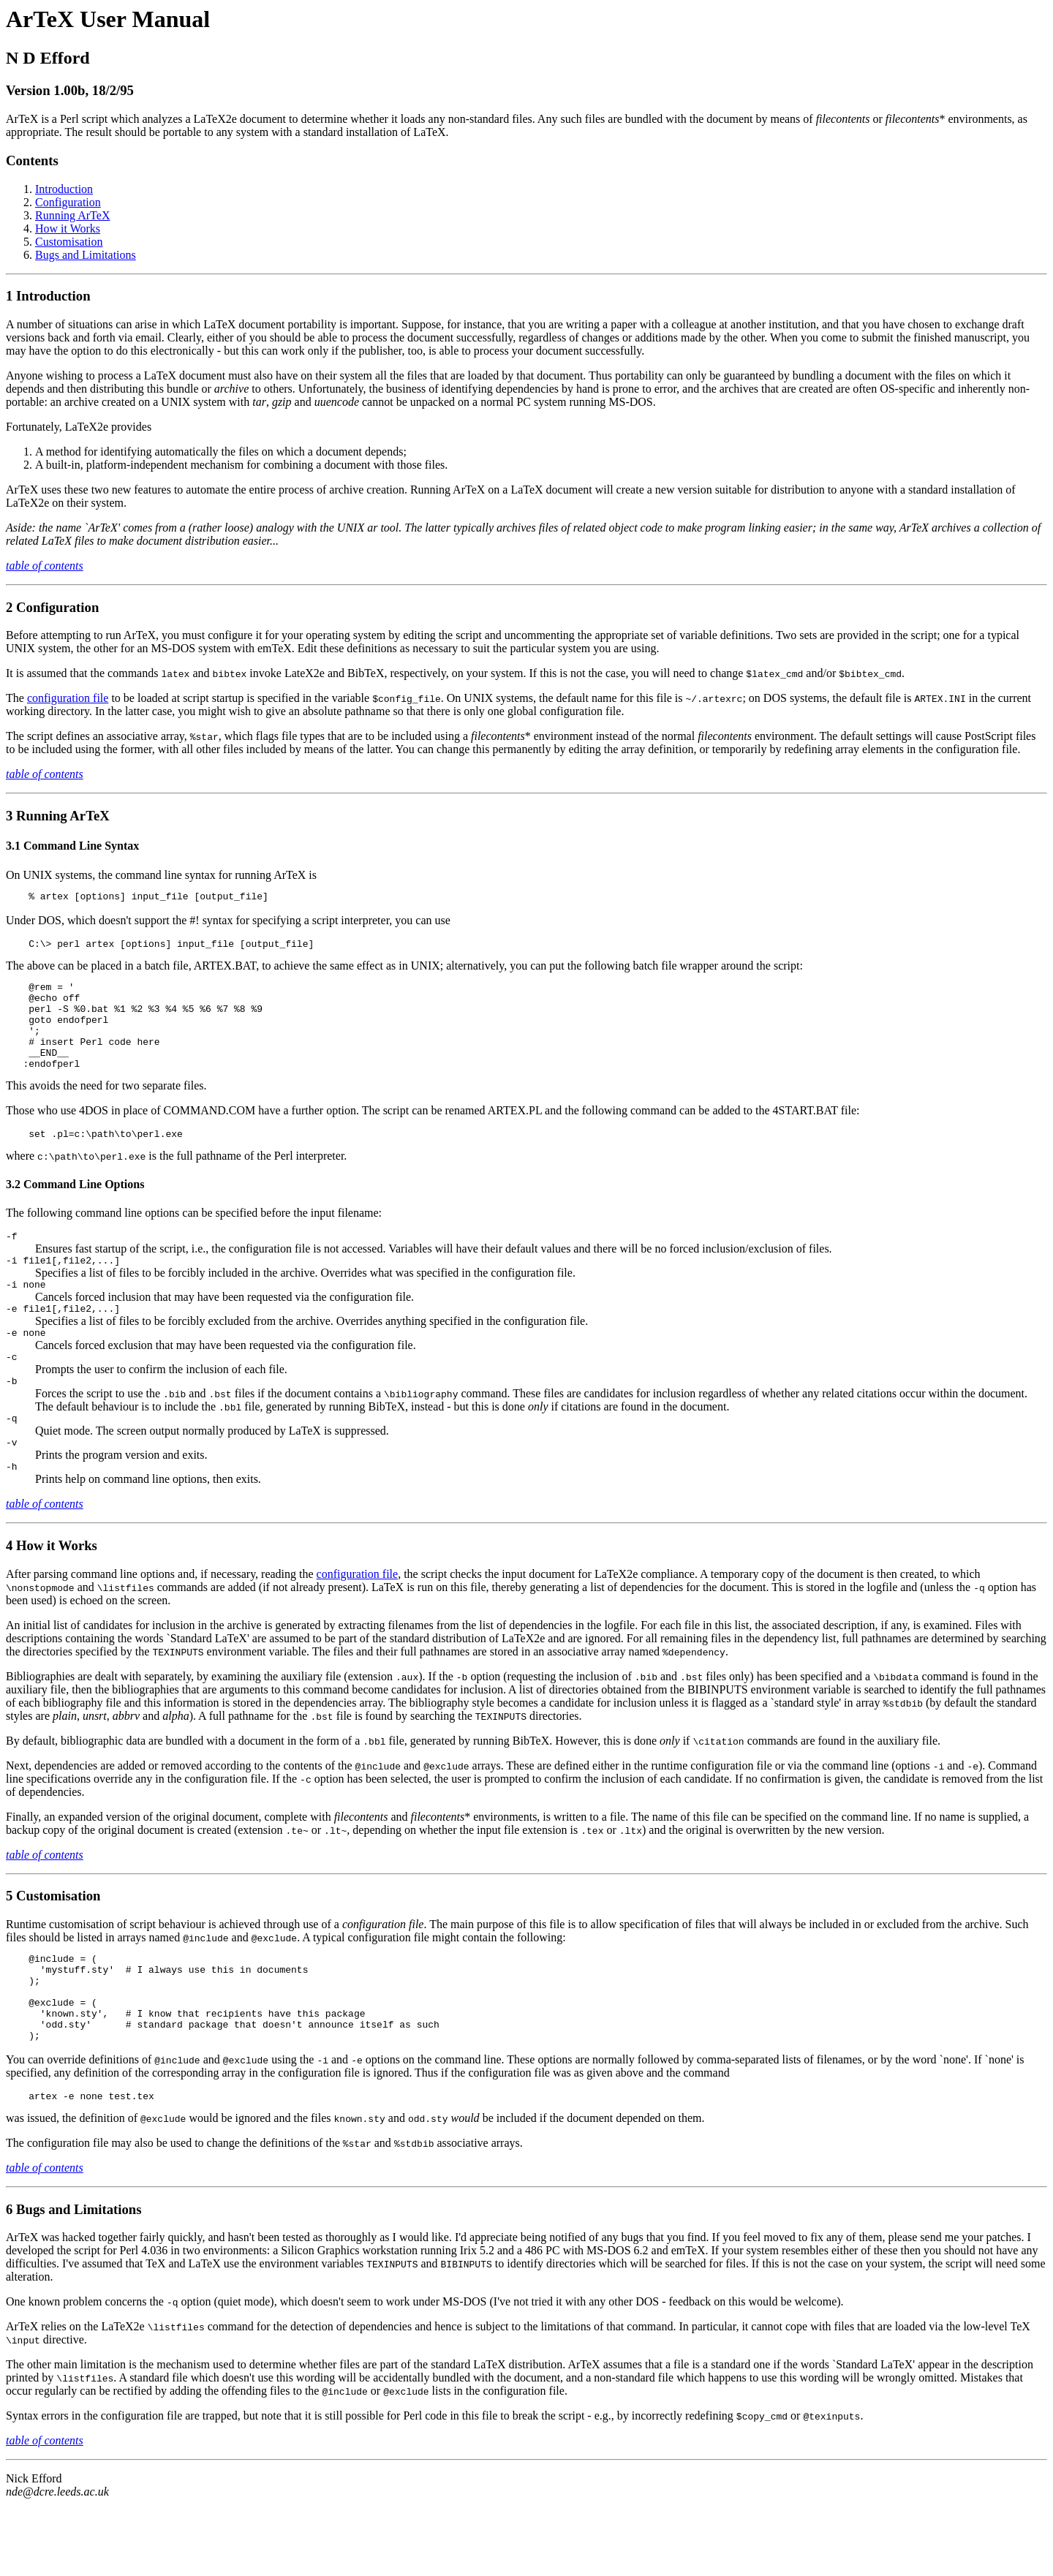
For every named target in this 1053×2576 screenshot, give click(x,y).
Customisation (68, 241)
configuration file (68, 698)
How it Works (67, 228)
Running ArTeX (72, 215)
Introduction (64, 189)
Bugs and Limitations (85, 255)
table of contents (44, 565)
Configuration (68, 202)
